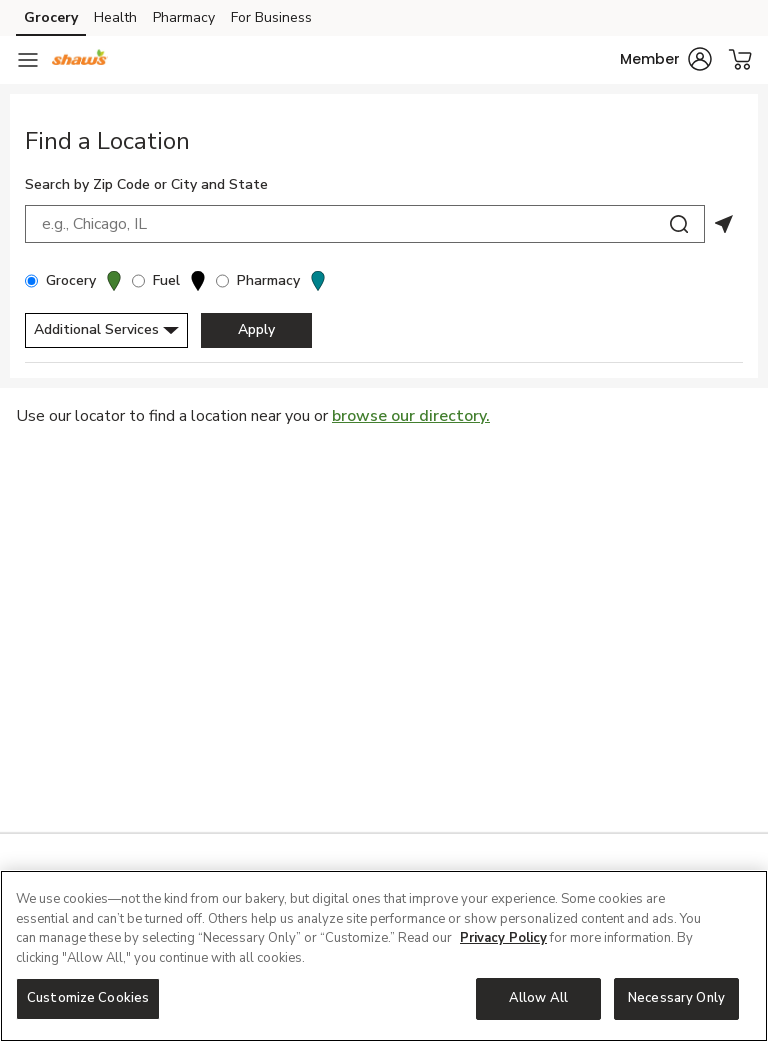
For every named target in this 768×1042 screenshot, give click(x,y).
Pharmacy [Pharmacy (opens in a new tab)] (184, 17)
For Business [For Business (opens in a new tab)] (271, 17)
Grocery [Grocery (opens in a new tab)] (51, 17)
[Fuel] (138, 281)
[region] (384, 956)
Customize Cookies (88, 998)
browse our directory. (411, 416)
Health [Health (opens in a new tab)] (115, 17)
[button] (666, 59)
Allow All (538, 998)
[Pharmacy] (222, 281)
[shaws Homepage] (80, 60)
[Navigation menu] (28, 60)
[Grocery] (31, 281)
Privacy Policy (503, 938)
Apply (256, 329)
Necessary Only (676, 998)
